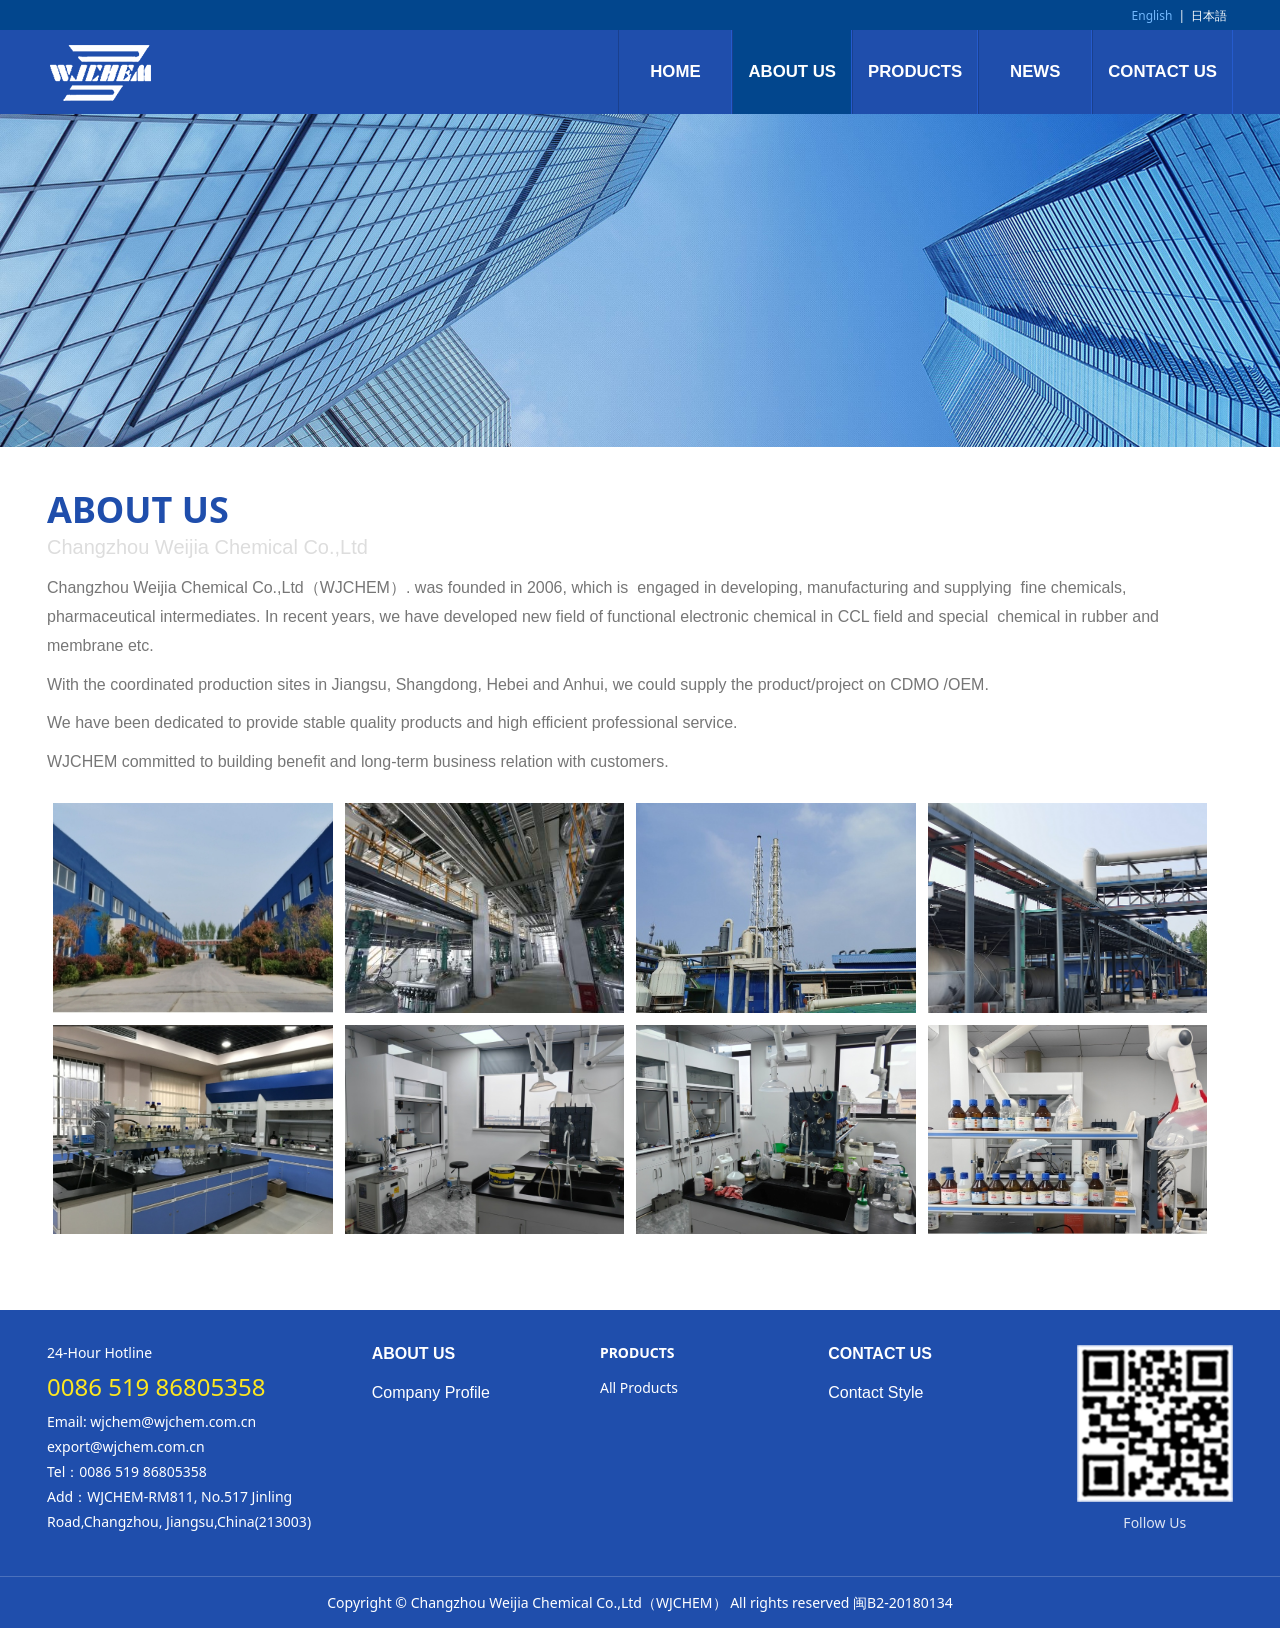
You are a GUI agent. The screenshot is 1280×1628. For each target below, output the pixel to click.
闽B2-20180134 (903, 1602)
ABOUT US (792, 71)
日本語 (1209, 15)
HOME (675, 71)
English (1152, 15)
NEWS (1035, 71)
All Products (639, 1387)
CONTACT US (1162, 71)
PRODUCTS (915, 71)
